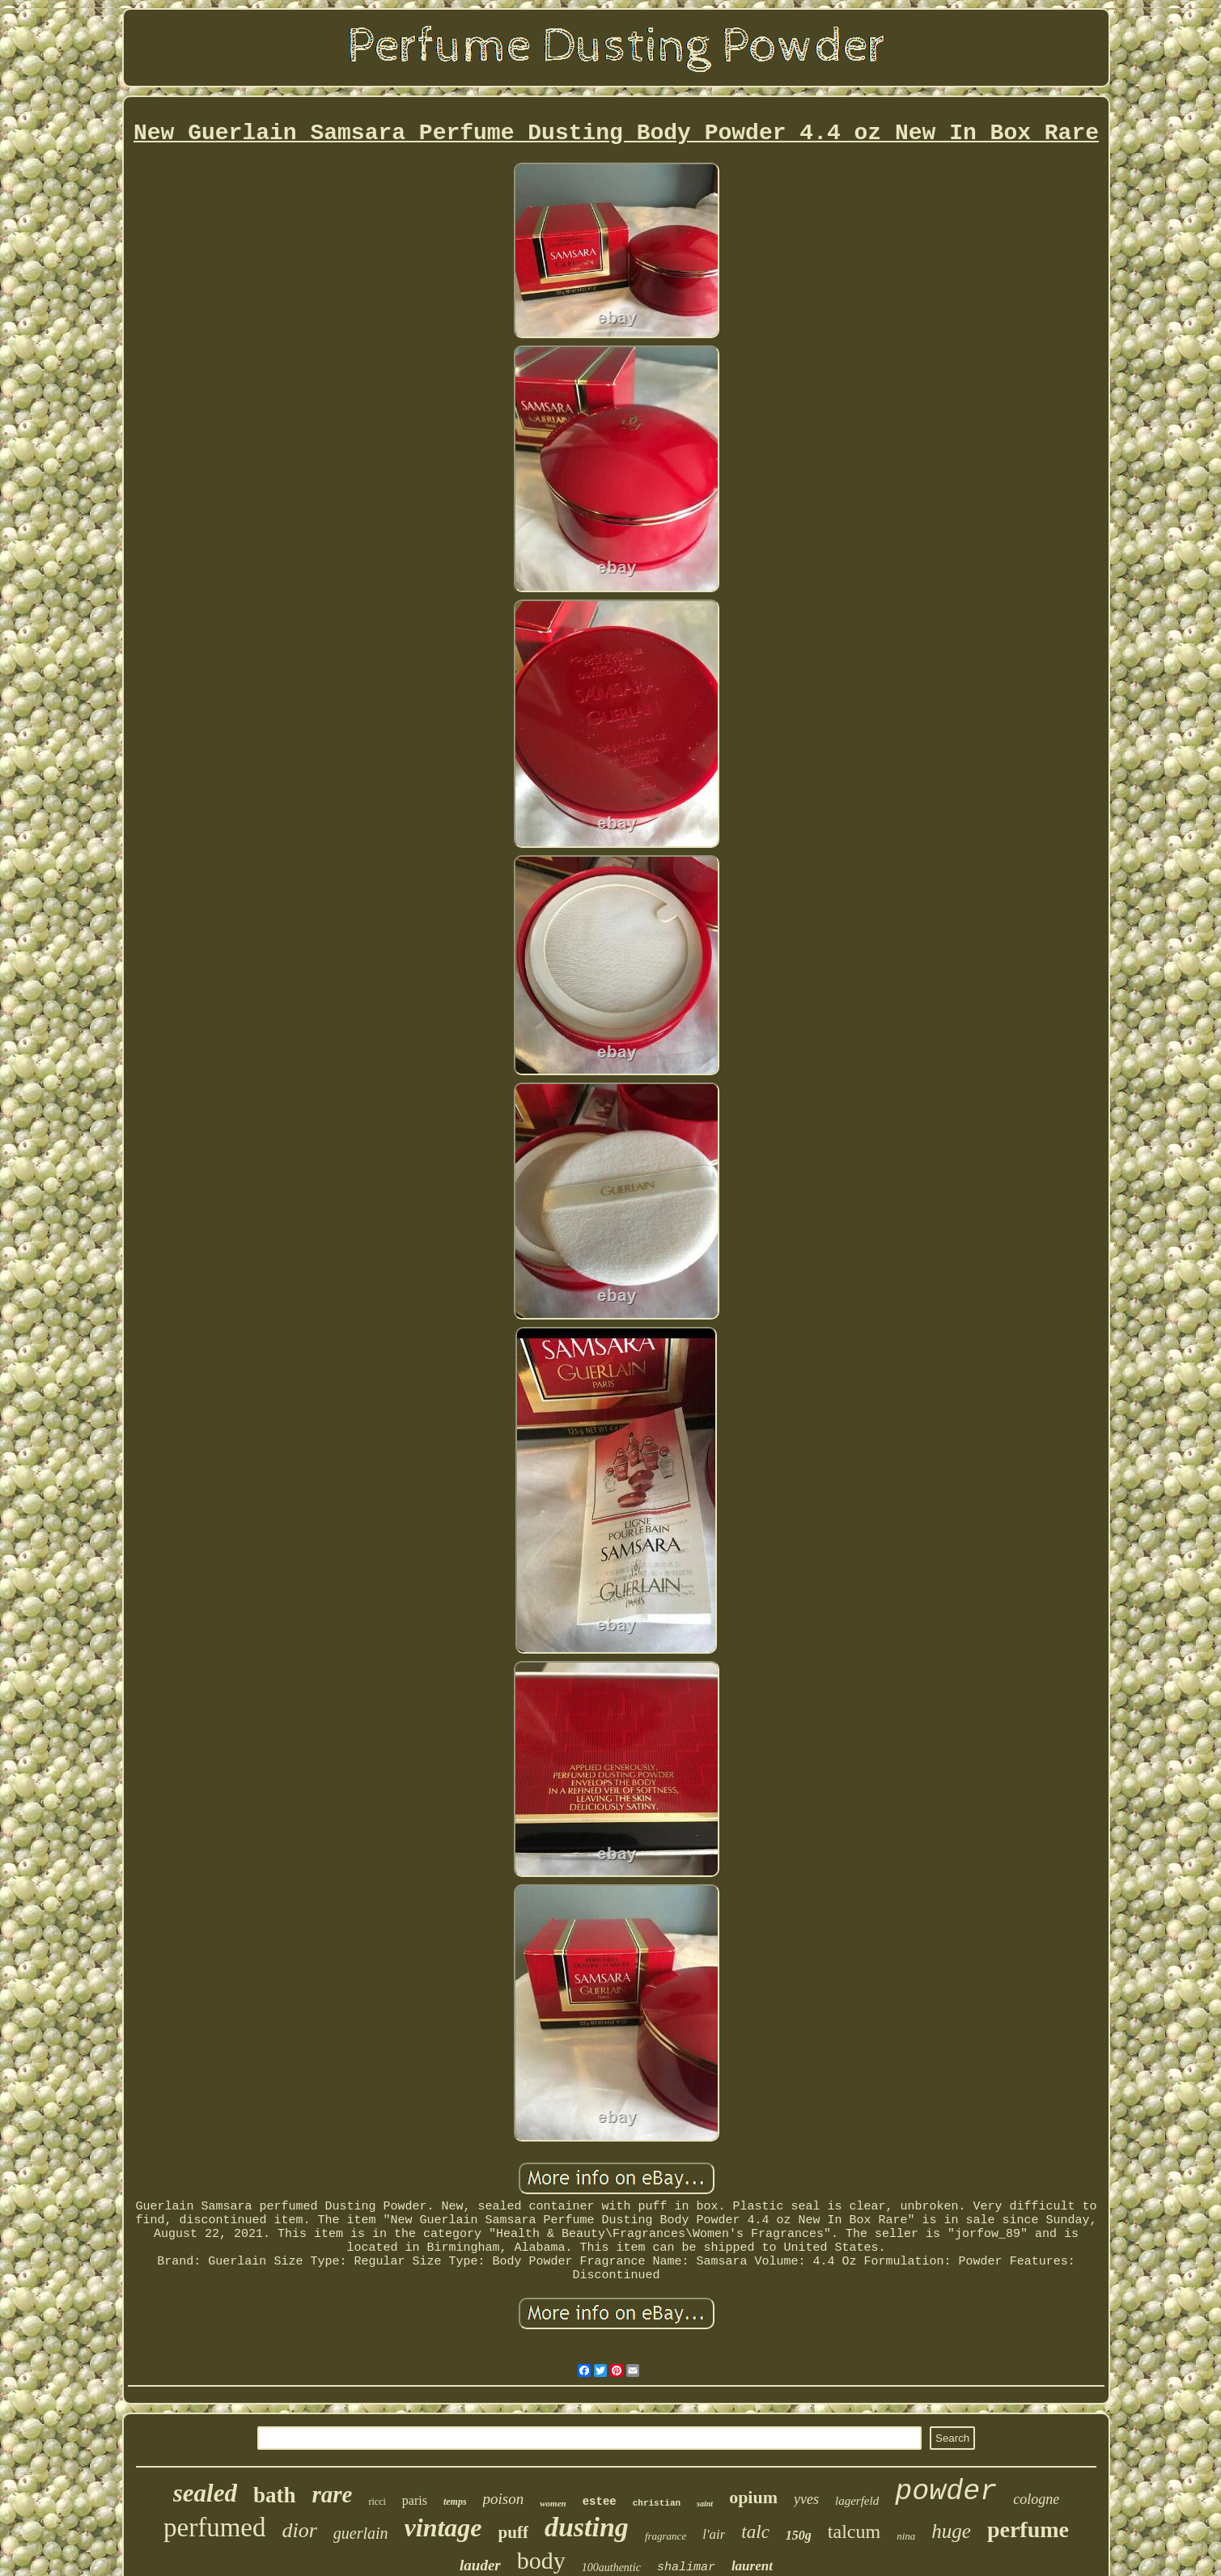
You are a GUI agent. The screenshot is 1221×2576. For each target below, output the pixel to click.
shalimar (686, 2567)
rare (332, 2494)
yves (806, 2499)
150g (799, 2535)
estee (600, 2501)
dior (299, 2530)
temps (455, 2501)
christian (656, 2503)
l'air (713, 2534)
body (541, 2560)
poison (503, 2498)
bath (274, 2495)
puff (513, 2532)
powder (946, 2492)
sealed (205, 2493)
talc (755, 2532)
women (553, 2503)
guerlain (360, 2533)
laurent (752, 2566)
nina (906, 2536)
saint (705, 2503)
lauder (480, 2565)
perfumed (214, 2527)
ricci (376, 2501)
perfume (1028, 2529)
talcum (854, 2531)
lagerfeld (857, 2500)
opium (753, 2497)
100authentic (611, 2567)
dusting (587, 2527)
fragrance (665, 2536)
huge (951, 2531)
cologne (1036, 2499)
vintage (443, 2527)
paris (414, 2500)
